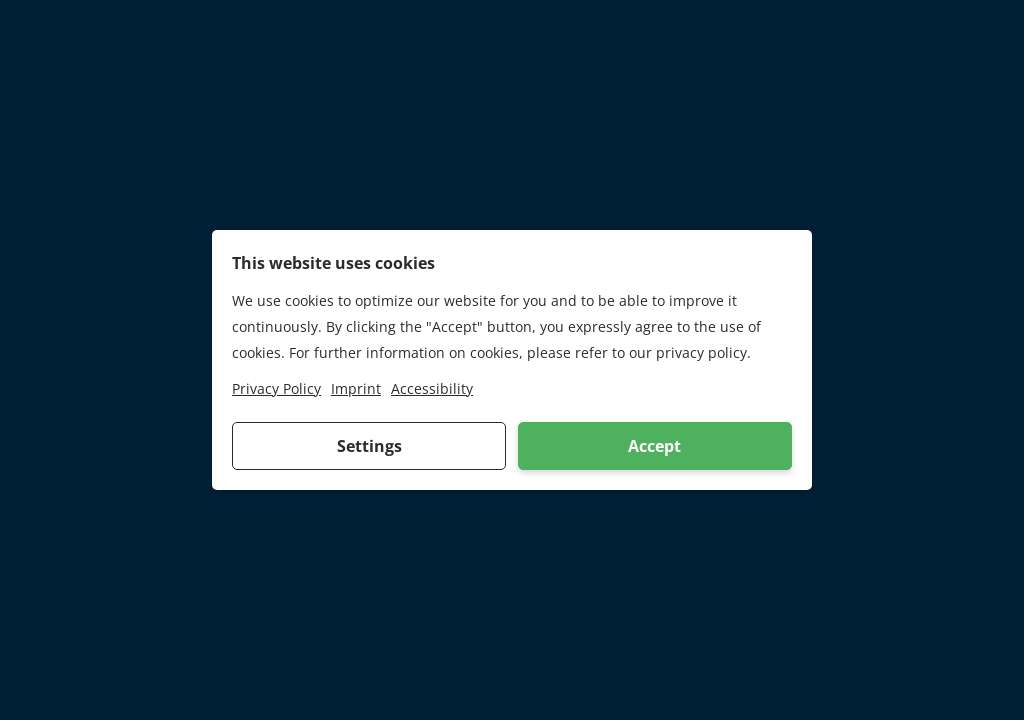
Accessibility (432, 388)
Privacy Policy (276, 388)
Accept (654, 446)
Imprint (356, 388)
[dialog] (512, 360)
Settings (369, 446)
